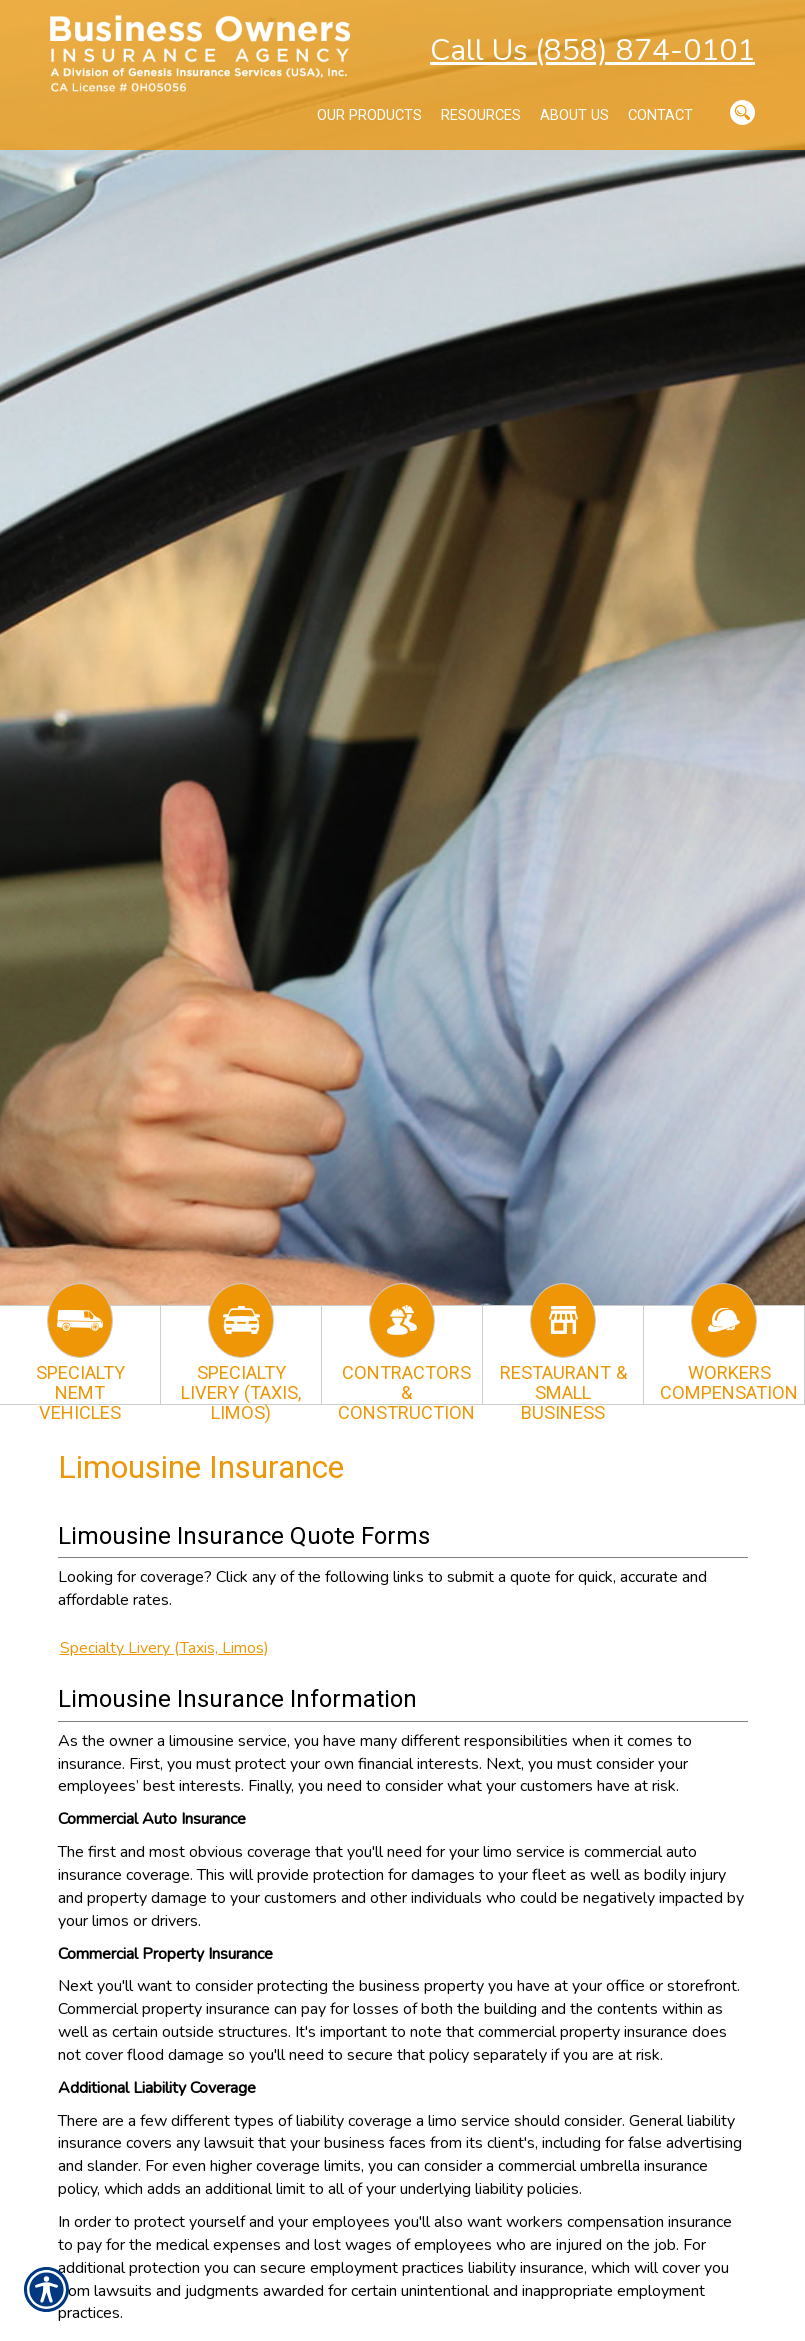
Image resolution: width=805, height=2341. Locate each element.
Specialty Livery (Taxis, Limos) (164, 1648)
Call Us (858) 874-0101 (592, 50)
